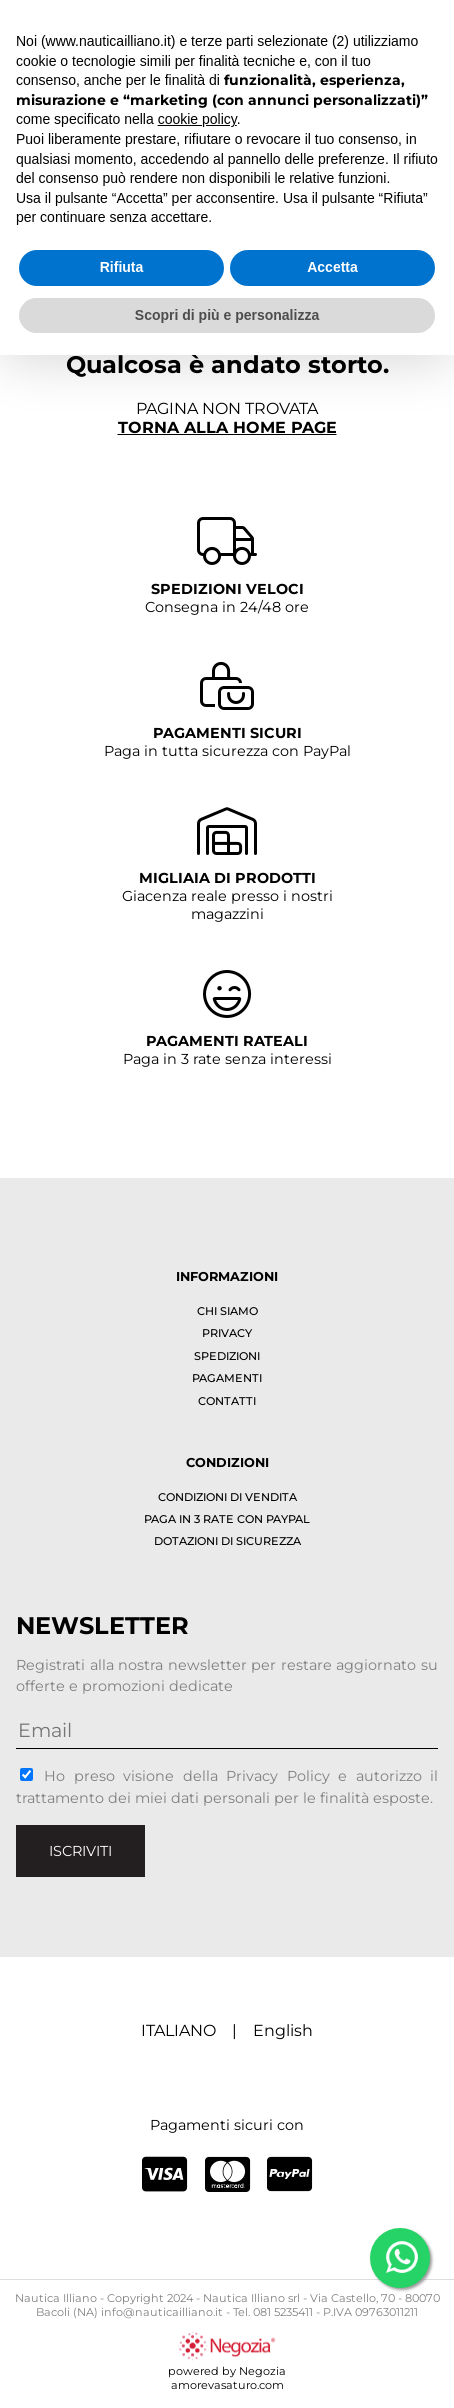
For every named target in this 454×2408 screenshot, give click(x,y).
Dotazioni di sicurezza (227, 1541)
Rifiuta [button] (122, 267)
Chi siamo (227, 1311)
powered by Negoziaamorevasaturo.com (227, 2371)
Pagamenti (227, 1378)
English (283, 2030)
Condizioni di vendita (227, 1497)
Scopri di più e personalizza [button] (227, 315)
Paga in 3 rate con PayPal (227, 1519)
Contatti (227, 1401)
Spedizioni (227, 1356)
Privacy (227, 1333)
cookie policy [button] (197, 119)
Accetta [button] (332, 267)
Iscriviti (80, 1851)
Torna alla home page (227, 427)
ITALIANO (178, 2030)
